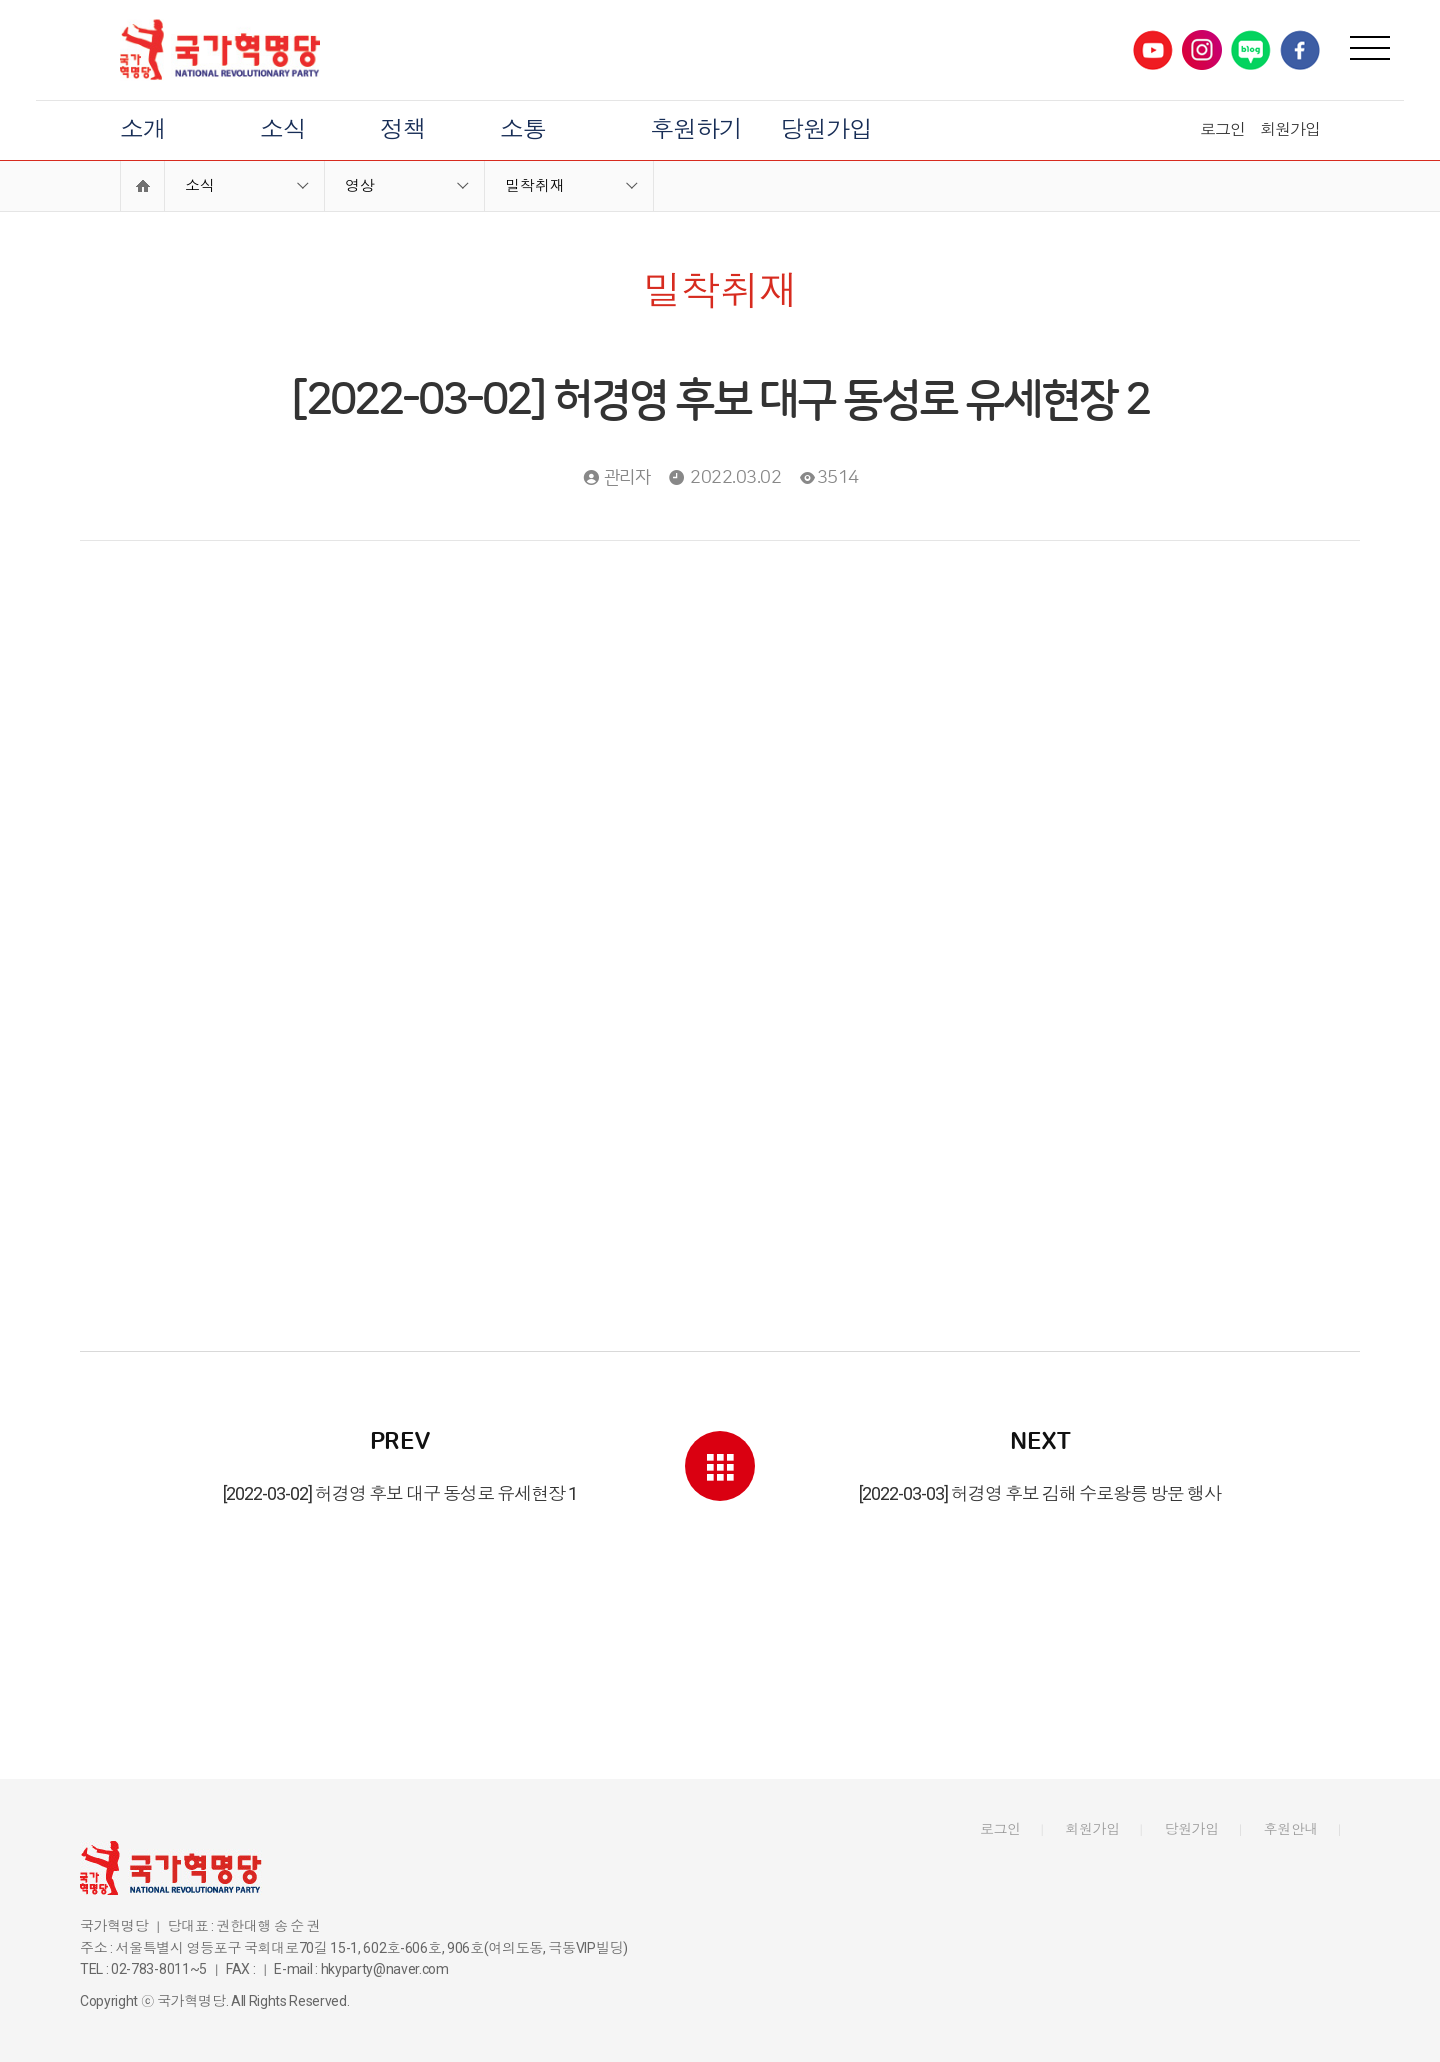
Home (142, 186)
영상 (360, 186)
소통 (523, 130)
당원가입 (826, 130)
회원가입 (1290, 129)
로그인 (1222, 129)
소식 (283, 130)
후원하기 (696, 130)
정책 (403, 130)
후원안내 (1291, 1829)
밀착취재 (535, 186)
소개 (143, 130)
